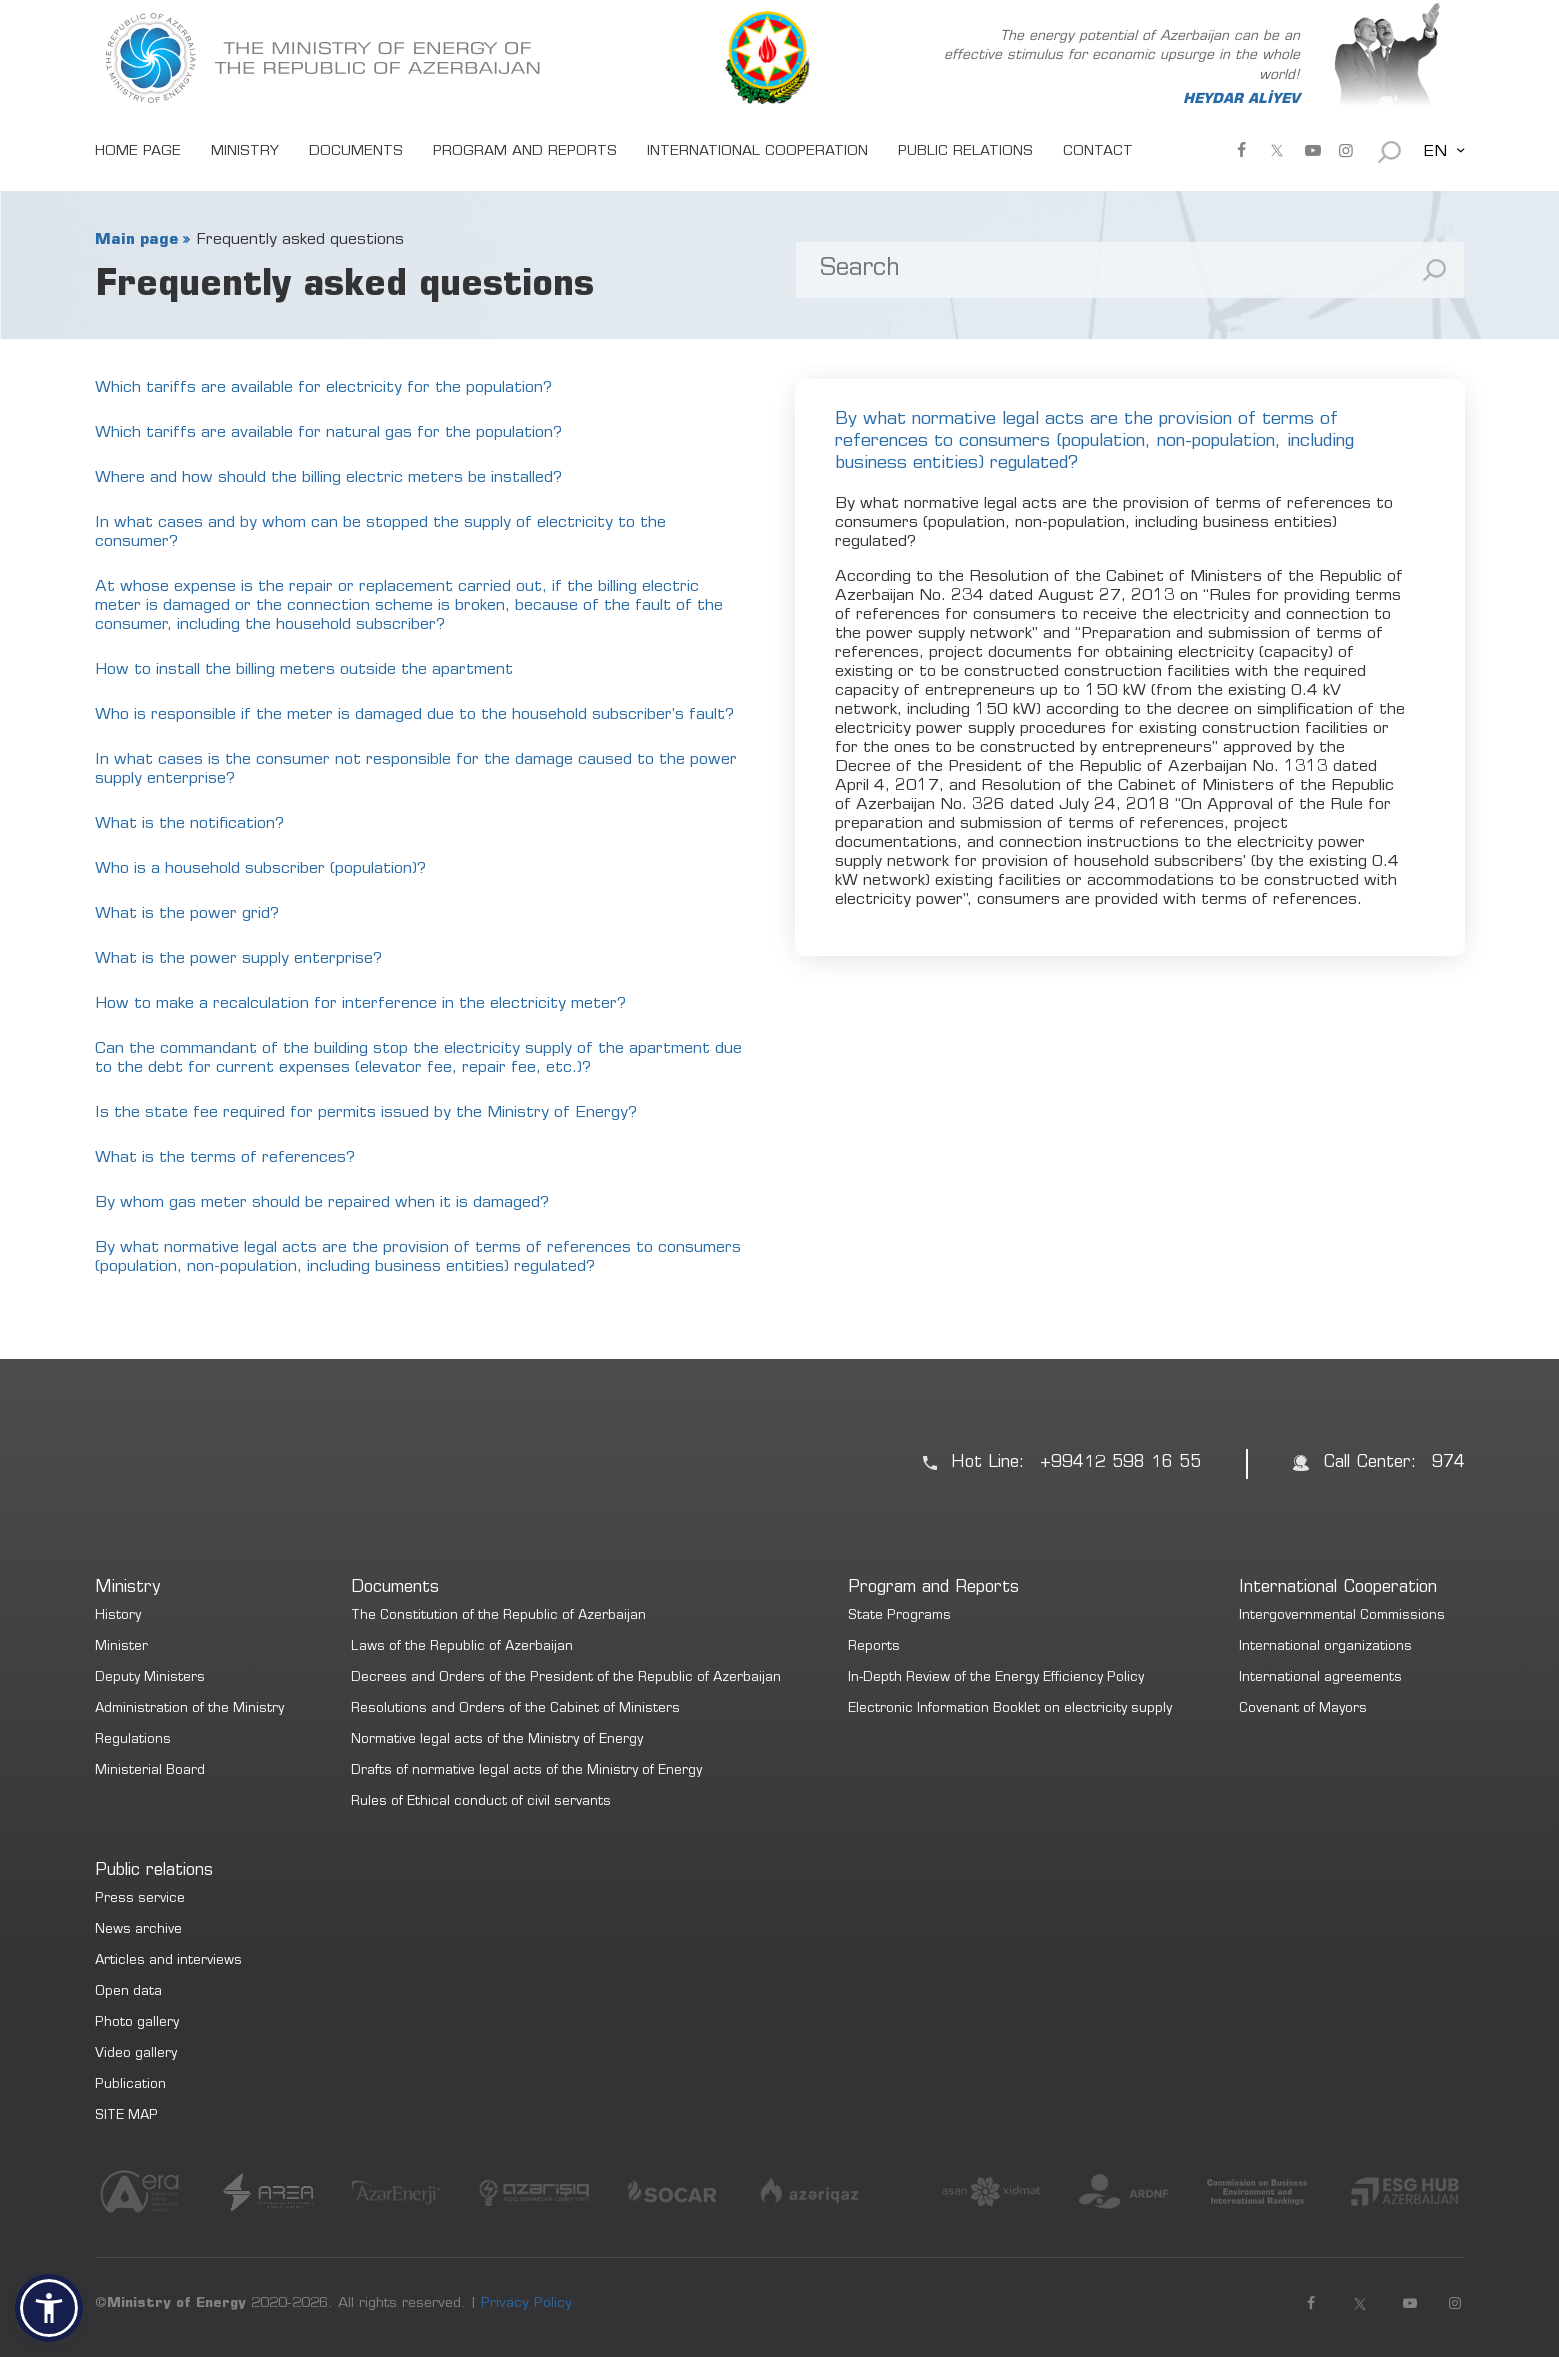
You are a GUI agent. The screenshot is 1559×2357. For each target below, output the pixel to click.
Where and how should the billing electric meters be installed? (328, 478)
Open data (128, 1992)
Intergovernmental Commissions (1342, 1616)
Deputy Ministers (150, 1678)
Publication (130, 2085)
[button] (49, 2308)
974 (1448, 1463)
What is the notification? (189, 824)
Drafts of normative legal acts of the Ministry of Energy (526, 1771)
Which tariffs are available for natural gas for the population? (328, 433)
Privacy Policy (526, 2304)
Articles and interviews (168, 1961)
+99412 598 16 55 (1120, 1463)
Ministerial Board (150, 1771)
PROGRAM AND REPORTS (525, 152)
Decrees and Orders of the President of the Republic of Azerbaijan (566, 1678)
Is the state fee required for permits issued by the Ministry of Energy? (366, 1113)
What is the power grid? (187, 914)
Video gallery (136, 2054)
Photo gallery (137, 2023)
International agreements (1320, 1678)
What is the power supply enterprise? (238, 959)
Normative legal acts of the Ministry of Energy (497, 1740)
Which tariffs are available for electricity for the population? (323, 388)
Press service (140, 1899)
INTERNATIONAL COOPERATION (757, 152)
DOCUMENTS (356, 152)
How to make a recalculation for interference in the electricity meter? (360, 1004)
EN (1435, 152)
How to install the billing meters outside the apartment (304, 670)
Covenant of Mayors (1303, 1709)
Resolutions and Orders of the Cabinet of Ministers (515, 1709)
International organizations (1325, 1647)
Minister (121, 1647)
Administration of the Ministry (189, 1709)
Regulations (133, 1740)
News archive (138, 1930)
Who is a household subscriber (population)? (260, 869)
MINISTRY (245, 152)
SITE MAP (126, 2116)
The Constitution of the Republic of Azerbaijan (498, 1616)
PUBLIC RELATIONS (965, 152)
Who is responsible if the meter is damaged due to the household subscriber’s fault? (414, 715)
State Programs (899, 1616)
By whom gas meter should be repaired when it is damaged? (322, 1203)
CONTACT (1098, 152)
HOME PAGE (138, 152)
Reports (874, 1647)
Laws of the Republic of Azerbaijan (462, 1647)
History (118, 1616)
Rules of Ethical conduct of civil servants (481, 1802)
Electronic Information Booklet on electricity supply (1010, 1709)
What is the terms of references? (225, 1158)
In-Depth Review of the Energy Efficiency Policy (996, 1678)
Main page (136, 240)
